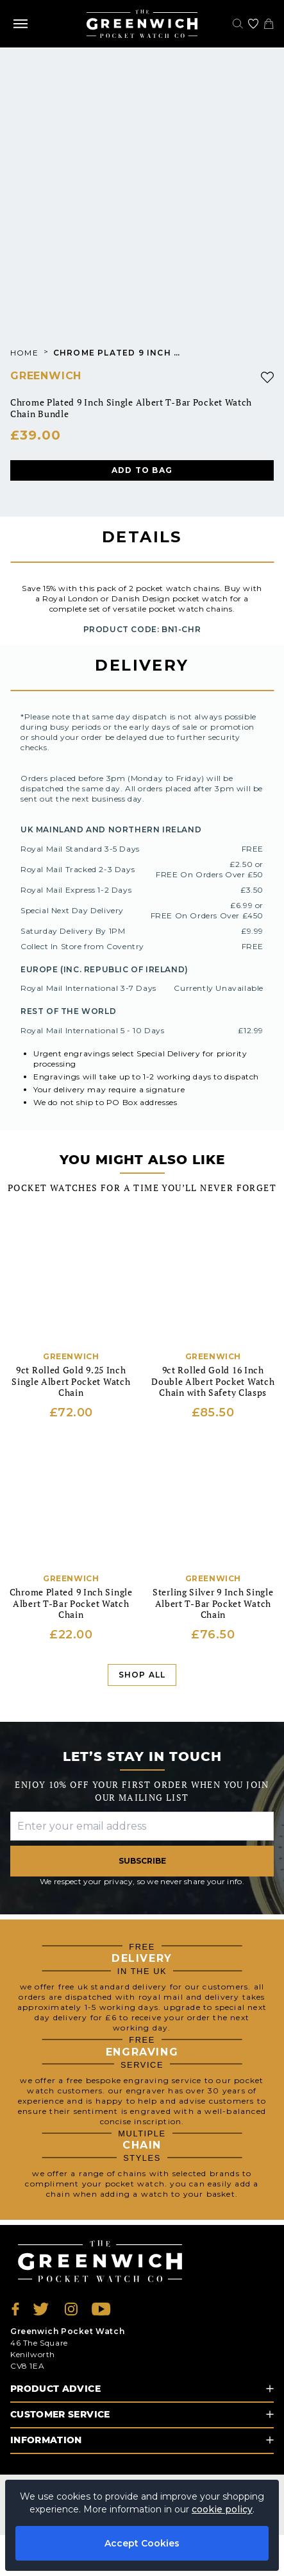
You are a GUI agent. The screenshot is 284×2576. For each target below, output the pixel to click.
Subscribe (142, 1861)
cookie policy (222, 2509)
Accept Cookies (142, 2543)
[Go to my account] (253, 24)
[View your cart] (268, 24)
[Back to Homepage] (142, 24)
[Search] (238, 24)
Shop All (142, 1674)
